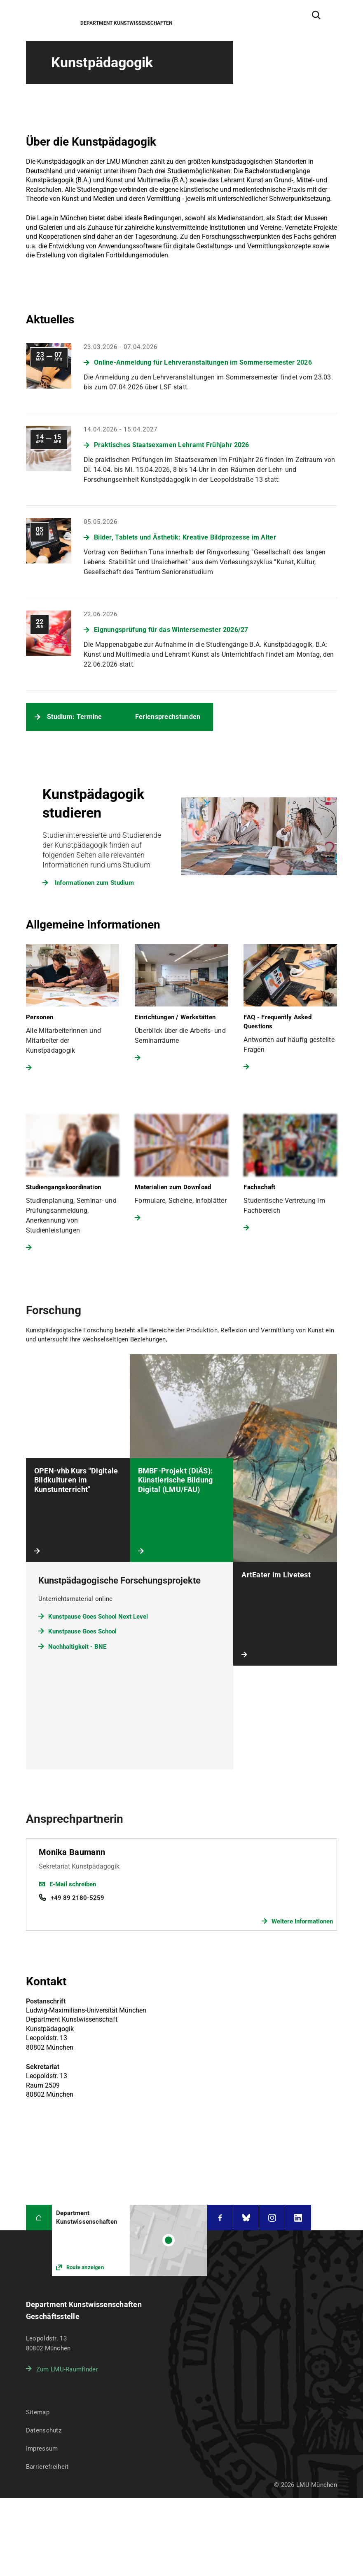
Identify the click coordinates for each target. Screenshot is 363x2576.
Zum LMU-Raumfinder (67, 2292)
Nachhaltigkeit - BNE (77, 1568)
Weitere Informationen (302, 1843)
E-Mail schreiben (72, 1806)
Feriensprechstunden (168, 717)
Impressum (42, 2371)
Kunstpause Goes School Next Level (98, 1538)
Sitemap (37, 2334)
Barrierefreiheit (47, 2389)
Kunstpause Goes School (82, 1553)
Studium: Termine (74, 717)
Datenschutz (43, 2353)
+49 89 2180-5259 (77, 1820)
